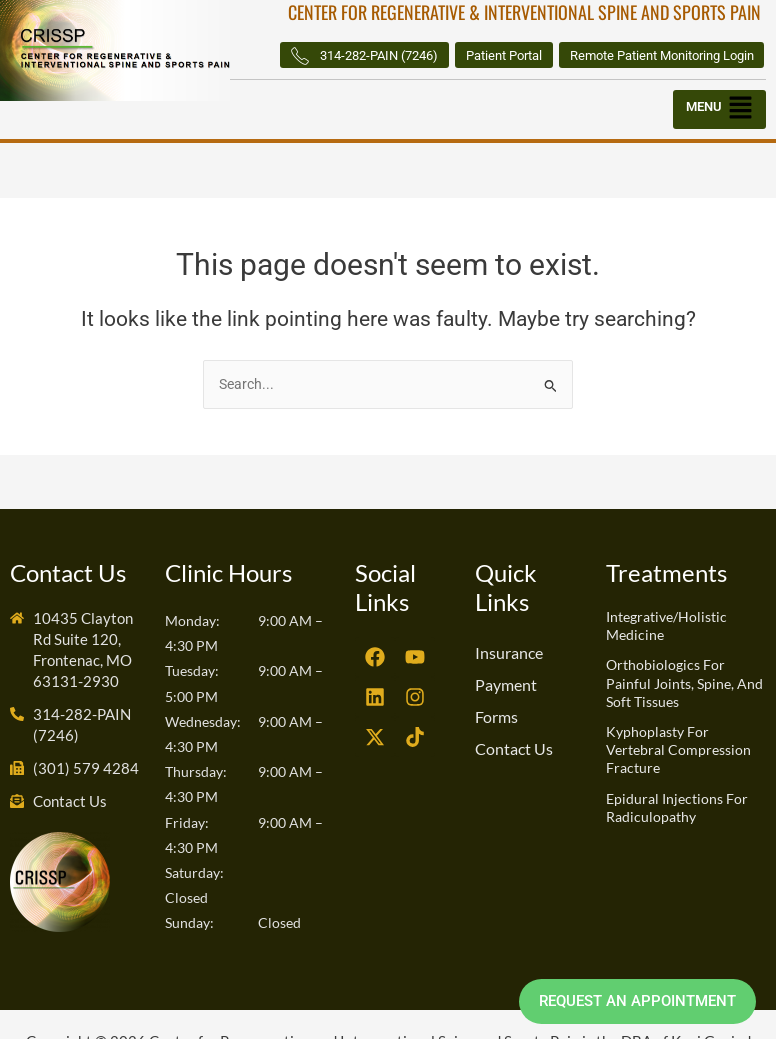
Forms (496, 748)
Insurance (509, 684)
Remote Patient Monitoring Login (649, 86)
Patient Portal (709, 55)
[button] (719, 141)
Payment (506, 716)
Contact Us (514, 780)
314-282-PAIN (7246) (554, 56)
